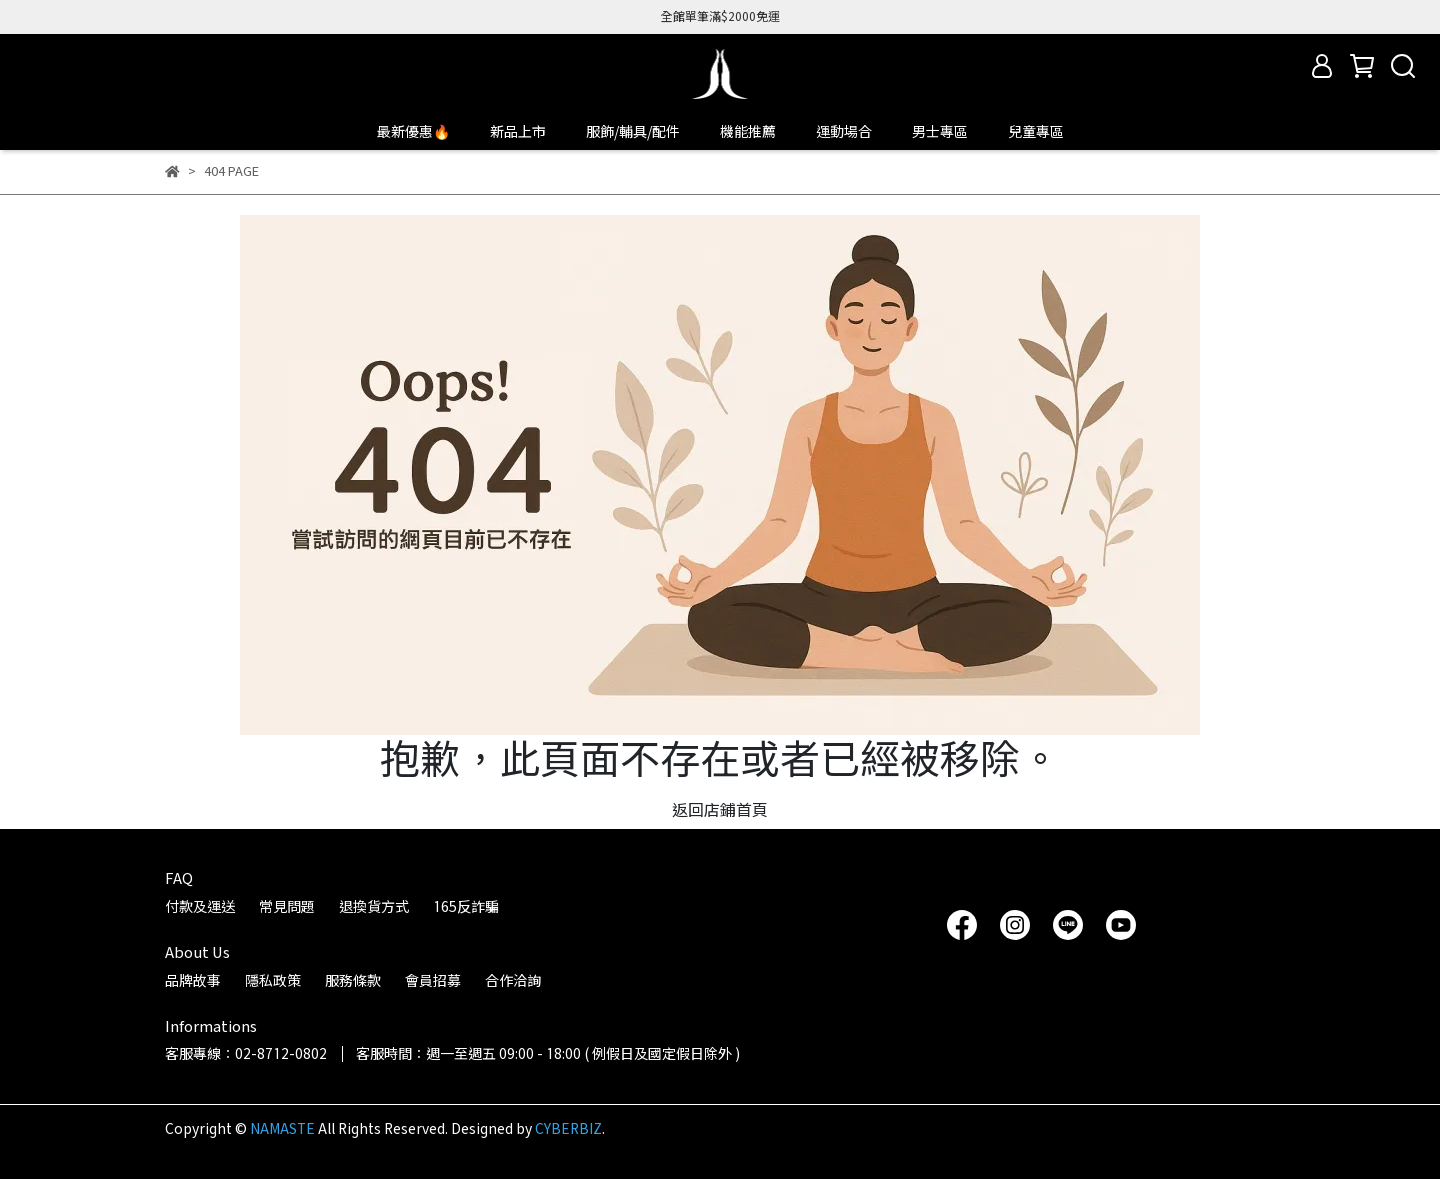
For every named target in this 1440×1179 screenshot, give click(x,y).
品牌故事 (193, 980)
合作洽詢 (513, 980)
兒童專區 (1036, 131)
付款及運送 (200, 906)
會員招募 (433, 980)
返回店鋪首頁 (720, 809)
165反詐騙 (466, 906)
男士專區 (940, 131)
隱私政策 (273, 980)
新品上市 (518, 131)
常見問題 (287, 906)
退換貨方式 (374, 906)
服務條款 (353, 980)
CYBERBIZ (568, 1128)
